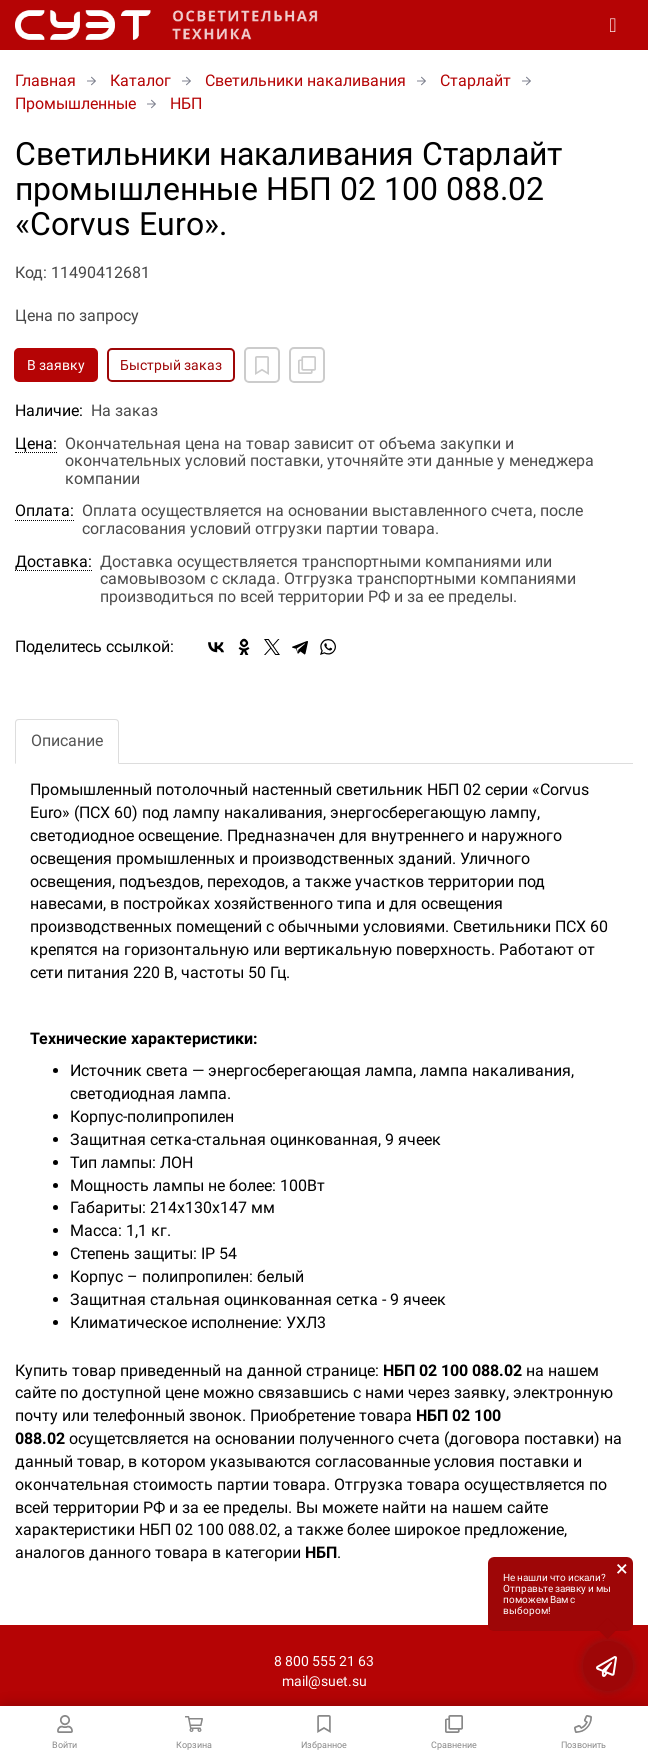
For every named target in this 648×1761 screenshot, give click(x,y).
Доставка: (53, 562)
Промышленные (75, 103)
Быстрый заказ (171, 365)
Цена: (36, 444)
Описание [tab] (67, 740)
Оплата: (44, 511)
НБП (186, 103)
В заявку (56, 365)
